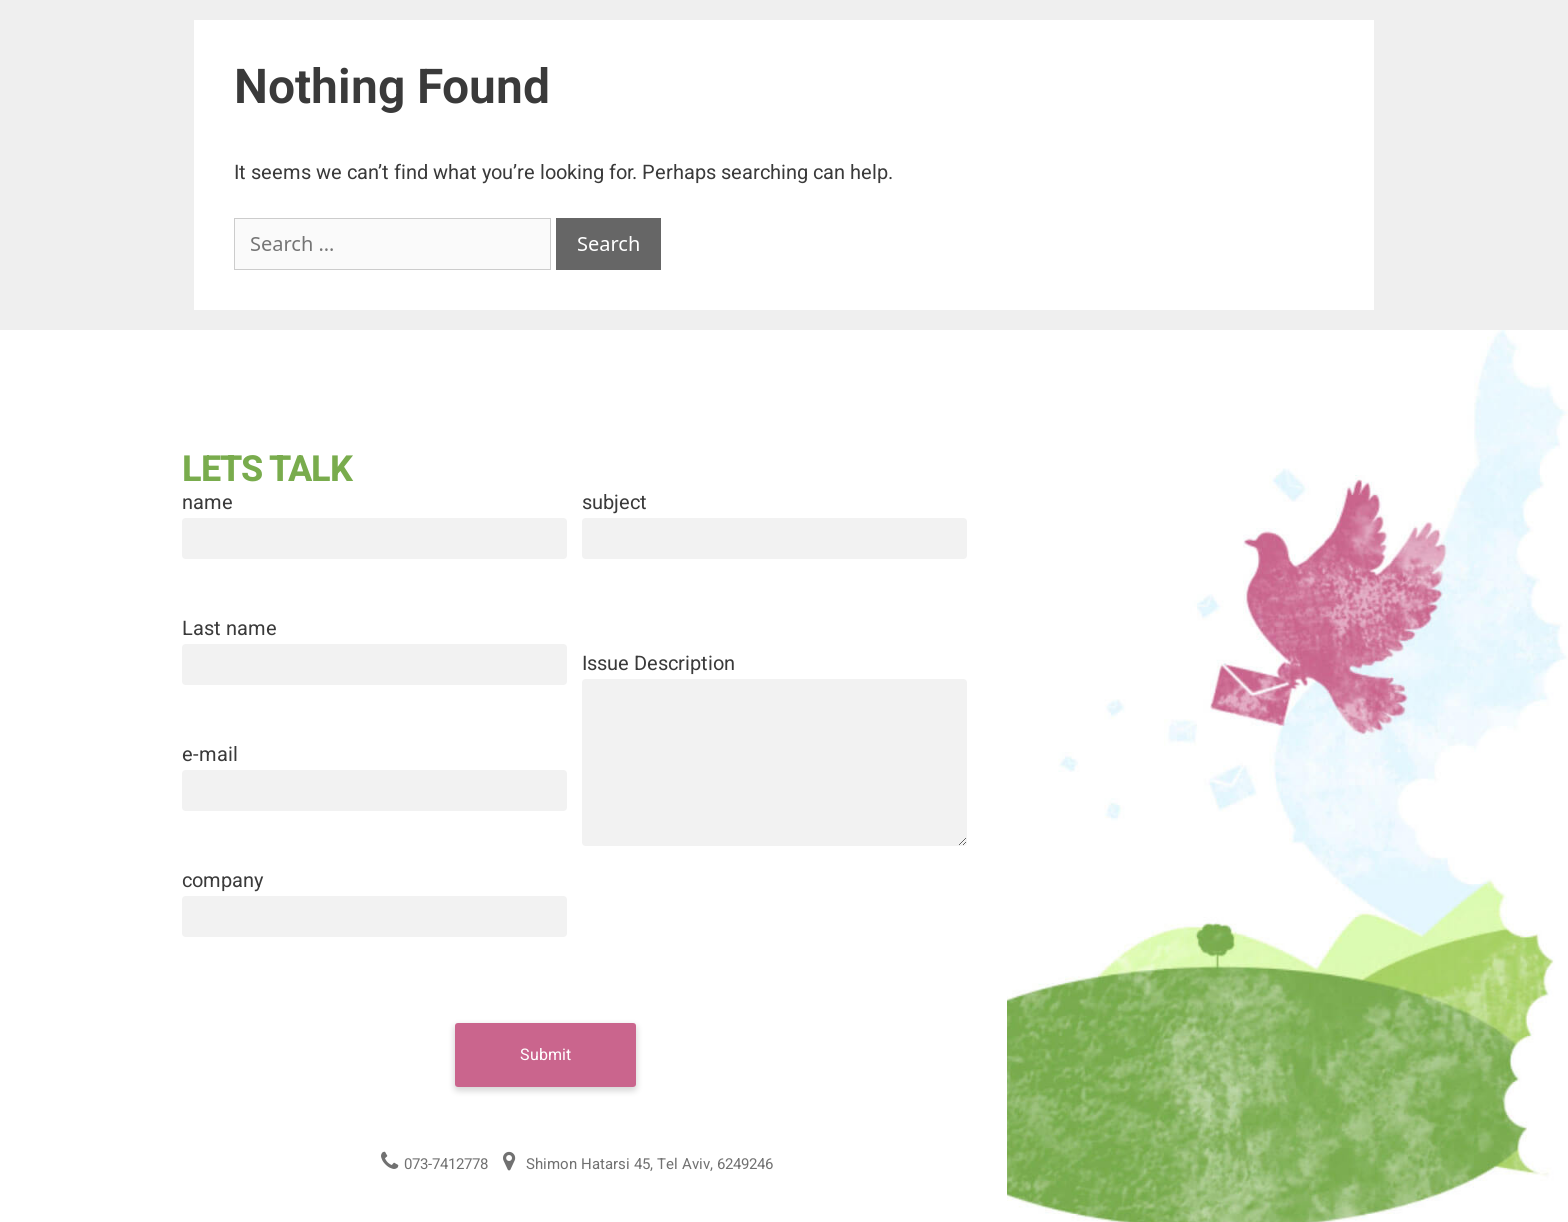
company (222, 880)
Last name (229, 628)
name (207, 502)
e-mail (210, 754)
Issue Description (658, 663)
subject (614, 502)
